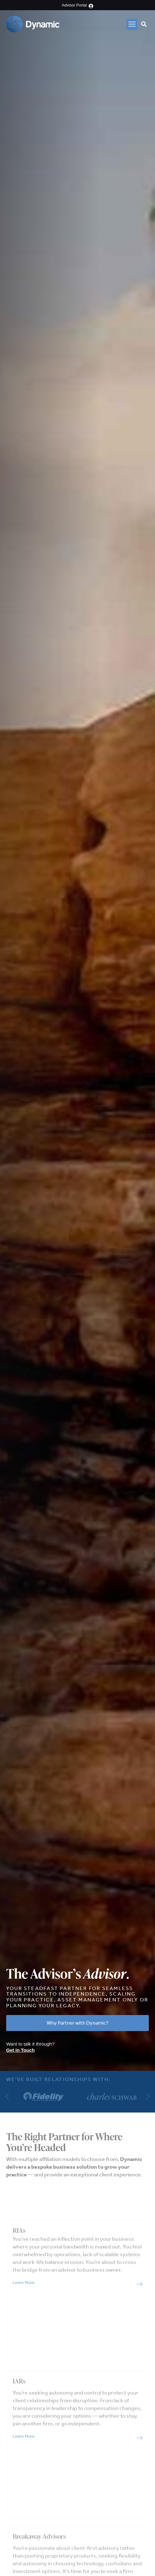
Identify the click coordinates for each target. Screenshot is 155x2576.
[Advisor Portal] (91, 6)
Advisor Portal (74, 5)
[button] (132, 24)
